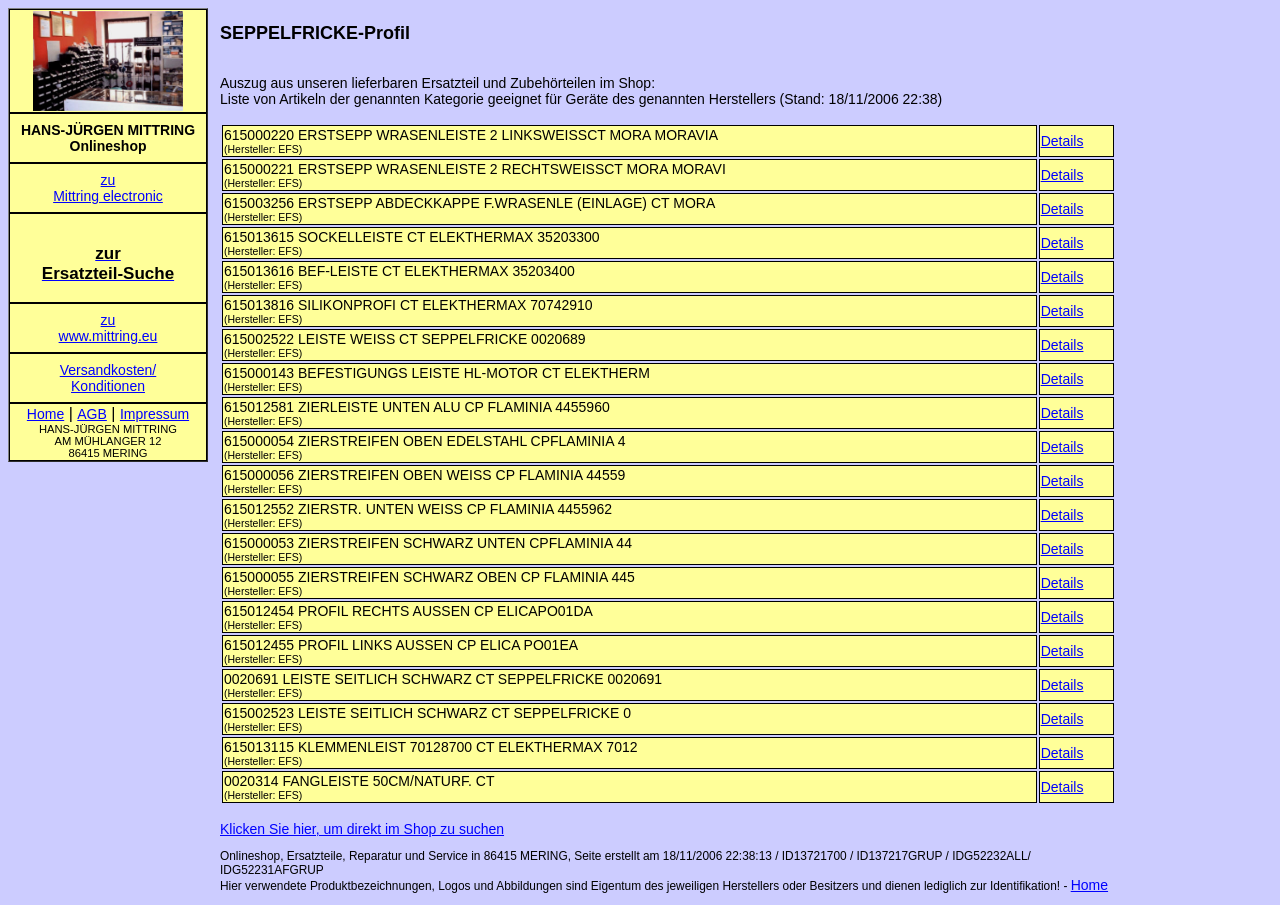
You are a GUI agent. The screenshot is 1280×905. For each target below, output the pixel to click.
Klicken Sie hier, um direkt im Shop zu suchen (362, 829)
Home (1089, 885)
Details (1062, 141)
